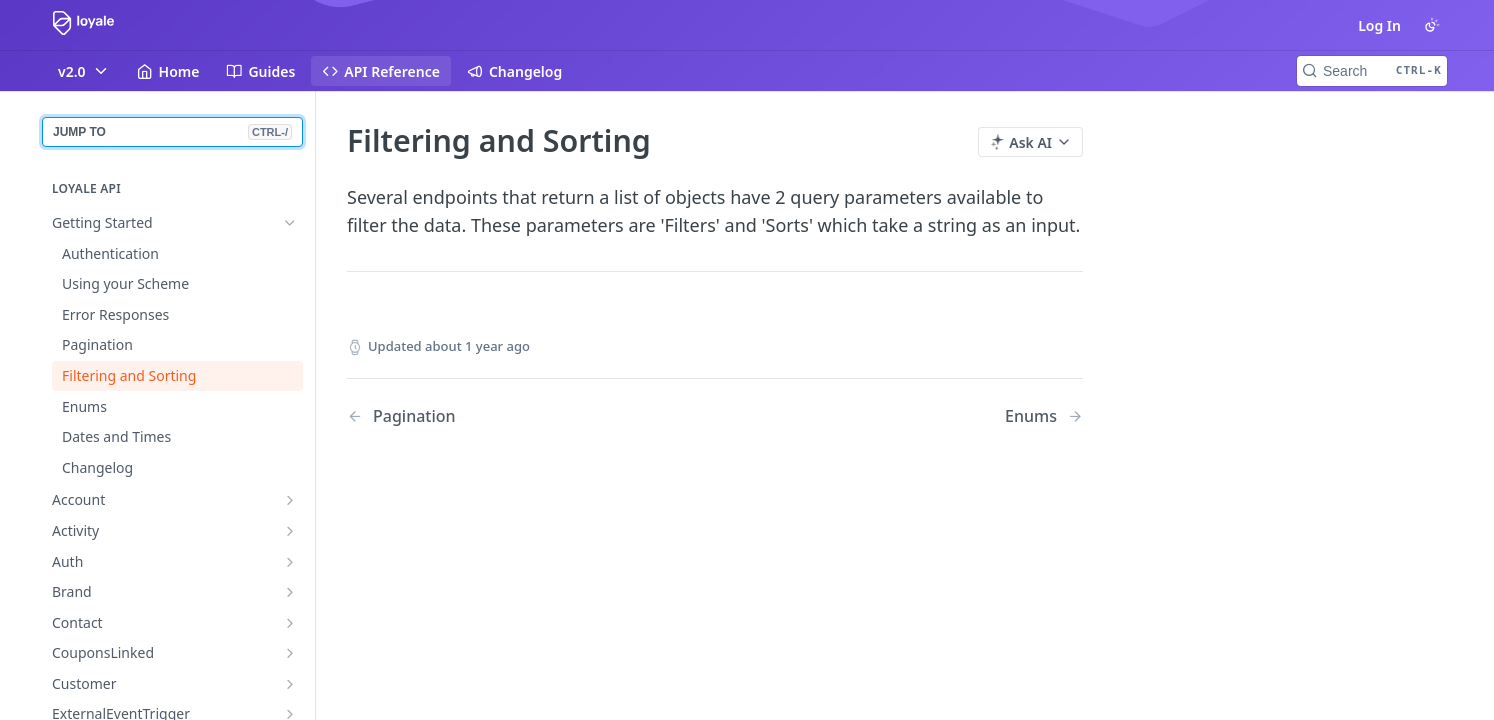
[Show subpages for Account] (290, 500)
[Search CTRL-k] (1372, 71)
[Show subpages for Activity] (290, 531)
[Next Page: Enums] (1044, 416)
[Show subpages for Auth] (290, 562)
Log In (1379, 25)
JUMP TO (172, 132)
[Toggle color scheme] (1432, 25)
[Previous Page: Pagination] (504, 416)
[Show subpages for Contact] (290, 623)
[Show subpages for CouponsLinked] (290, 653)
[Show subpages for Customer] (290, 684)
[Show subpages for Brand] (290, 592)
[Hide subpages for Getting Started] (290, 223)
